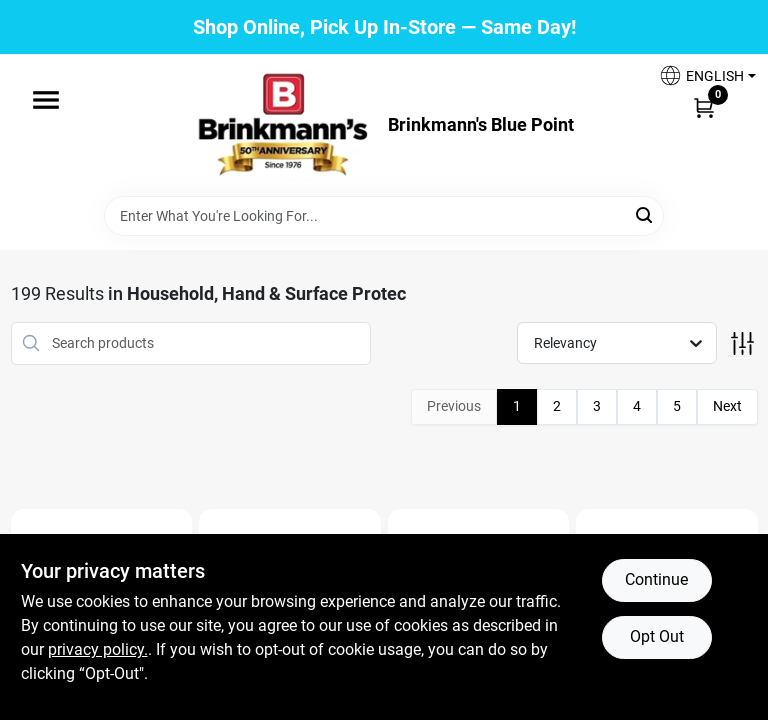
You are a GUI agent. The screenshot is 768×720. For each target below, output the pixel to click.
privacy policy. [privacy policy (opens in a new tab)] (98, 649)
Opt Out (657, 636)
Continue (656, 579)
